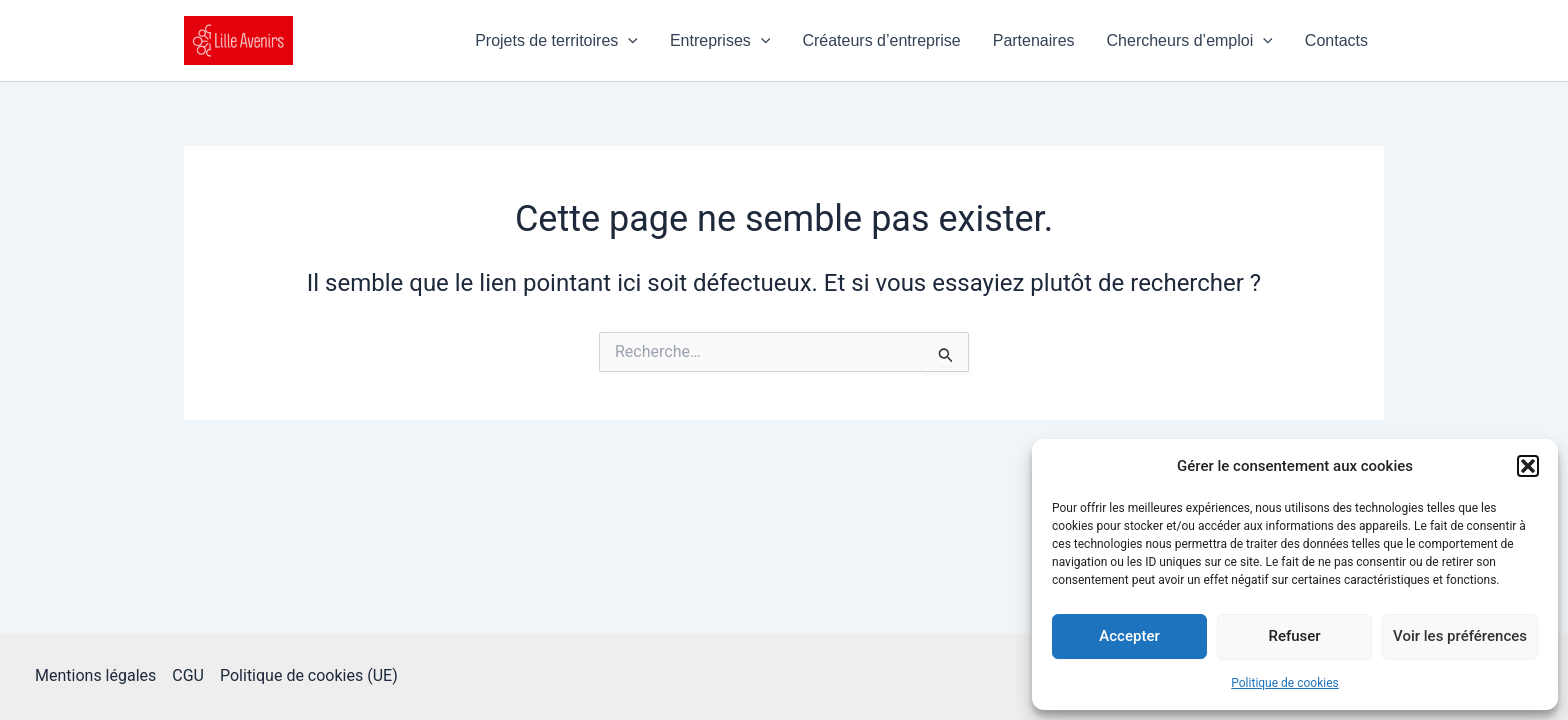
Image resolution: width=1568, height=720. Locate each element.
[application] (628, 41)
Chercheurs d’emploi (1190, 41)
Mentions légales (95, 675)
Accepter (1129, 636)
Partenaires (1034, 40)
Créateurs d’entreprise (881, 40)
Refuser (1294, 636)
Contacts (1336, 40)
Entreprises (720, 41)
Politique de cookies (1284, 683)
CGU (188, 675)
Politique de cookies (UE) (309, 675)
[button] (1528, 466)
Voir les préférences (1460, 636)
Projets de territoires (556, 41)
